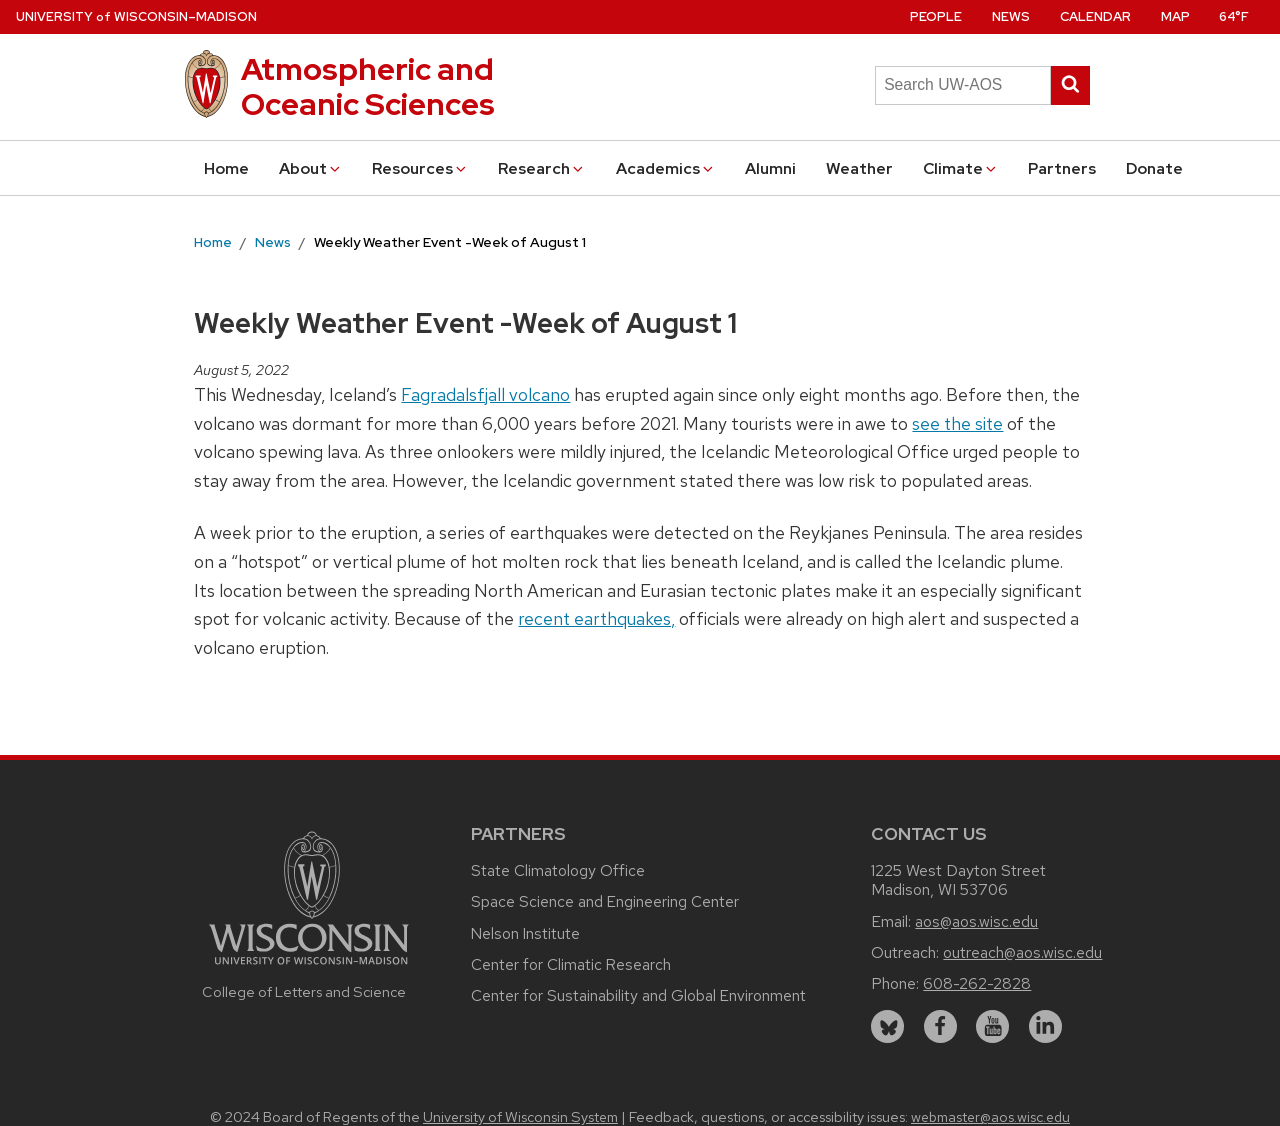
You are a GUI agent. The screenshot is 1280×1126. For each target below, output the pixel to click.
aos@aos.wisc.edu (976, 921)
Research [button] (542, 168)
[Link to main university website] (309, 967)
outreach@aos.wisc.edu (1022, 952)
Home (226, 168)
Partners (1062, 168)
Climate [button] (961, 168)
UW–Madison (136, 16)
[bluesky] (887, 1026)
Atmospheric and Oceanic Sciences (368, 86)
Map (1175, 16)
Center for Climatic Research (571, 964)
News (1011, 16)
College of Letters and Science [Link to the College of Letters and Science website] (304, 991)
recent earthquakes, (596, 618)
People (936, 16)
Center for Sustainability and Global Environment (638, 995)
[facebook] (940, 1026)
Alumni (770, 168)
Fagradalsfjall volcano (485, 394)
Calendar (1095, 16)
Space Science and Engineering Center (605, 901)
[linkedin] (1045, 1026)
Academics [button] (666, 168)
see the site (957, 423)
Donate (1154, 168)
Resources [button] (420, 168)
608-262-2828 (977, 983)
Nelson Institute (525, 933)
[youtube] (992, 1026)
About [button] (311, 168)
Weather (859, 168)
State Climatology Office (558, 870)
